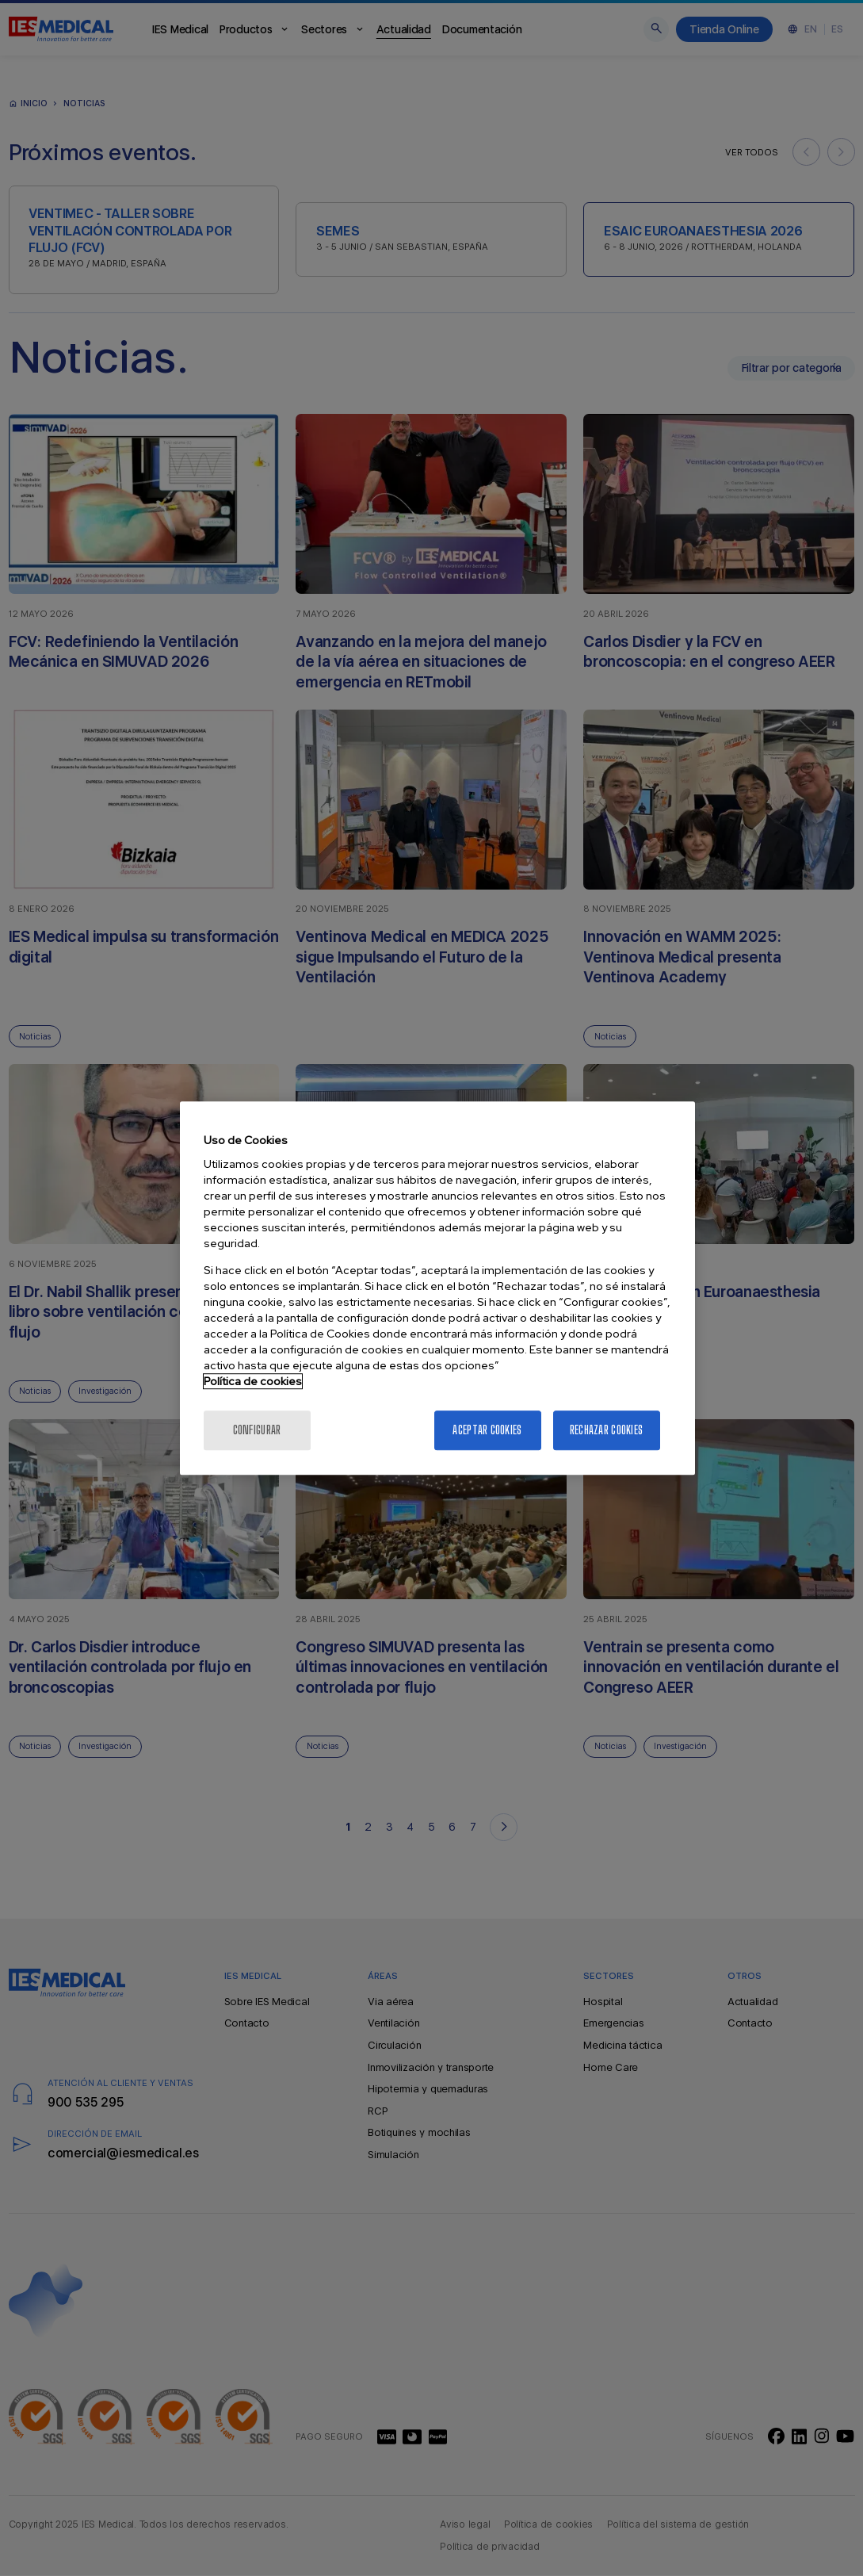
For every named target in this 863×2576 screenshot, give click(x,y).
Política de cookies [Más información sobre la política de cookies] (253, 1381)
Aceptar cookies (487, 1430)
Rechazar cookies (606, 1430)
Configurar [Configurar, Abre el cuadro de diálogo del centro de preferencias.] (257, 1430)
